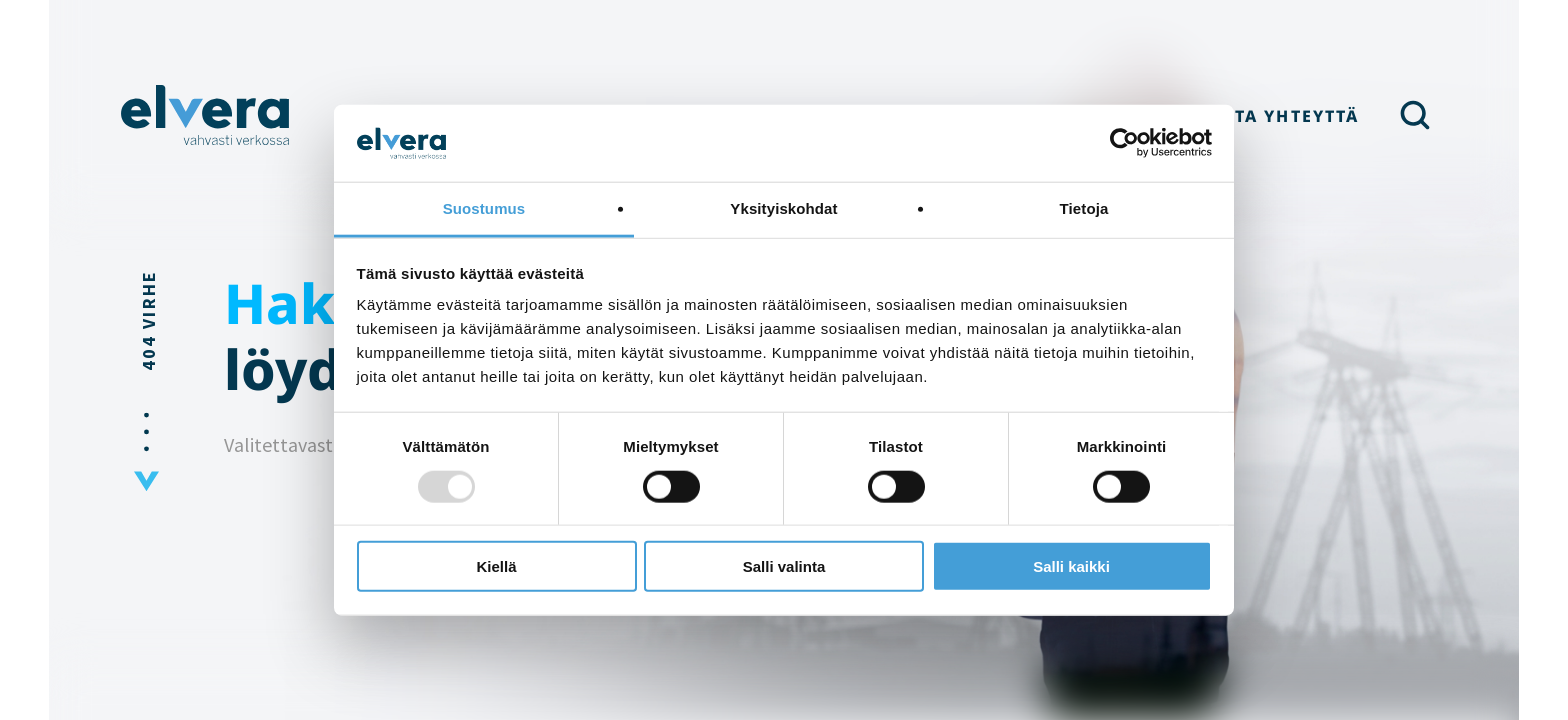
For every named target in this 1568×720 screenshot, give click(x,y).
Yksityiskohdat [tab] (783, 208)
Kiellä (496, 566)
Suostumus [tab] (484, 208)
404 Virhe (148, 320)
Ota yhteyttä (1289, 116)
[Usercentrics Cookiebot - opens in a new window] (1124, 143)
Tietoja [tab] (1084, 208)
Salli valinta (784, 566)
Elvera (206, 115)
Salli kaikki (1071, 566)
